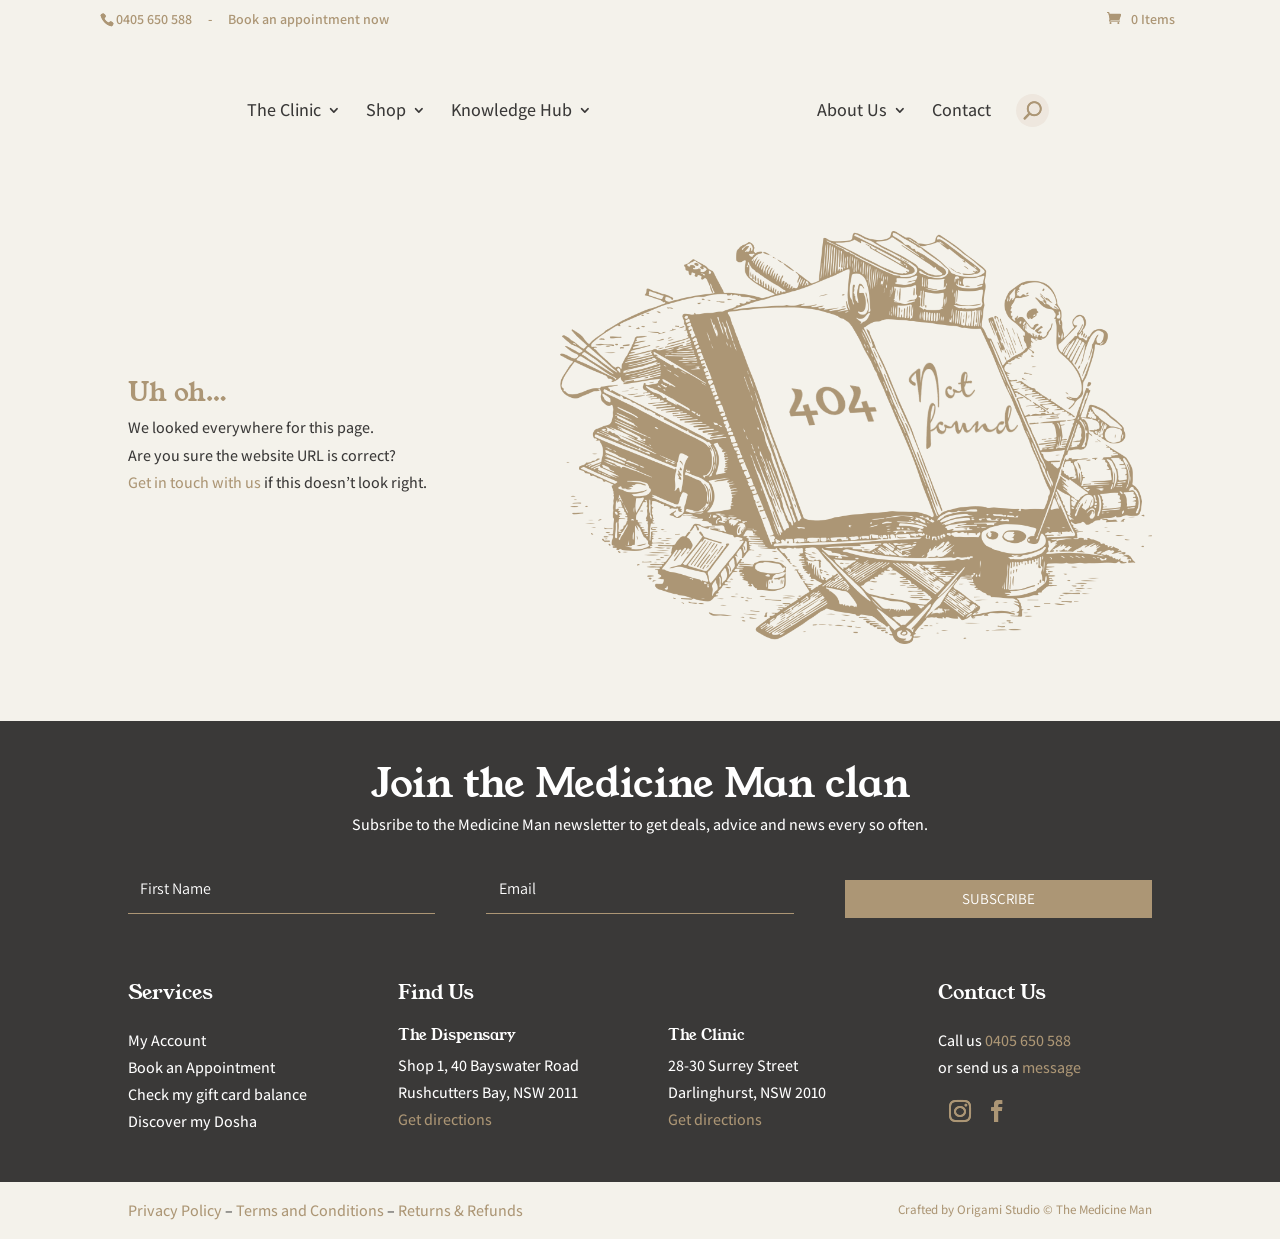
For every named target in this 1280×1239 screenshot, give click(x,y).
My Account (167, 1040)
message (1051, 1067)
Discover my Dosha (192, 1121)
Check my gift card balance (217, 1094)
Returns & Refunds (460, 1210)
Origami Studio (998, 1209)
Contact (961, 112)
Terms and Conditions (310, 1210)
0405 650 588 (154, 19)
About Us (852, 112)
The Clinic (284, 112)
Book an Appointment (201, 1067)
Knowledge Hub (511, 112)
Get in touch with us (194, 482)
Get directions (445, 1119)
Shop (386, 112)
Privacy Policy (175, 1210)
